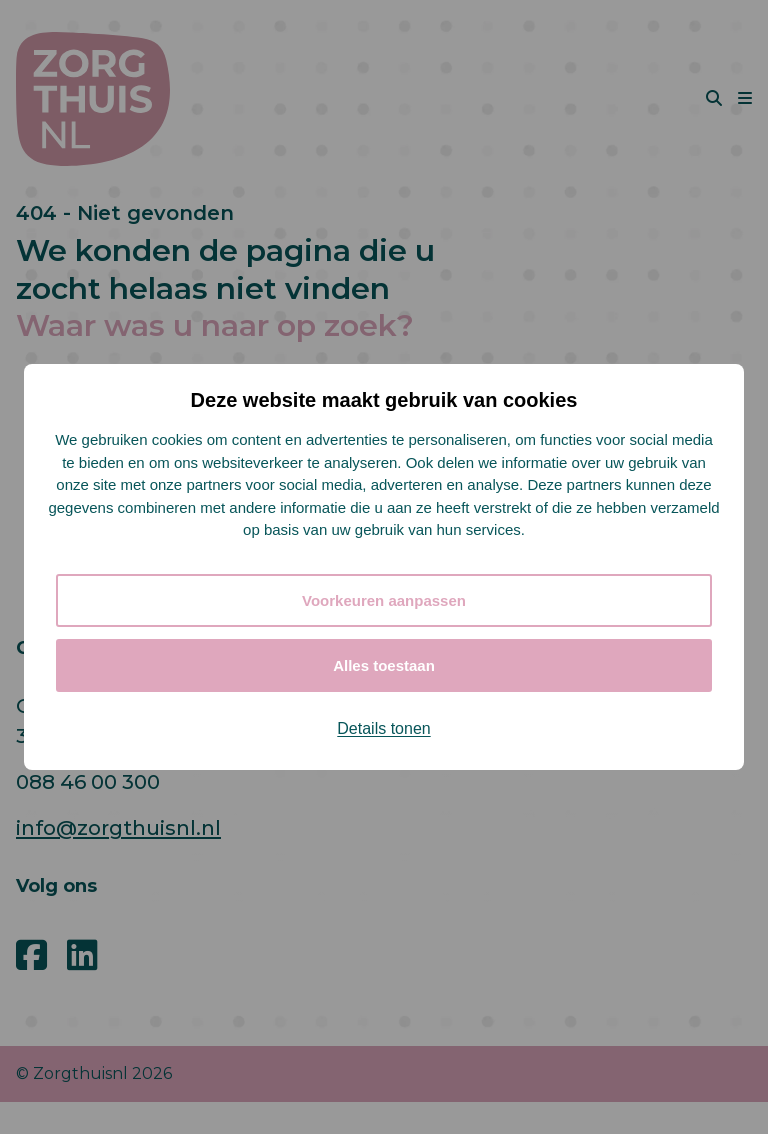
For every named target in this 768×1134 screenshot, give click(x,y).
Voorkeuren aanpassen (384, 600)
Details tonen (383, 728)
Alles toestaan (384, 665)
